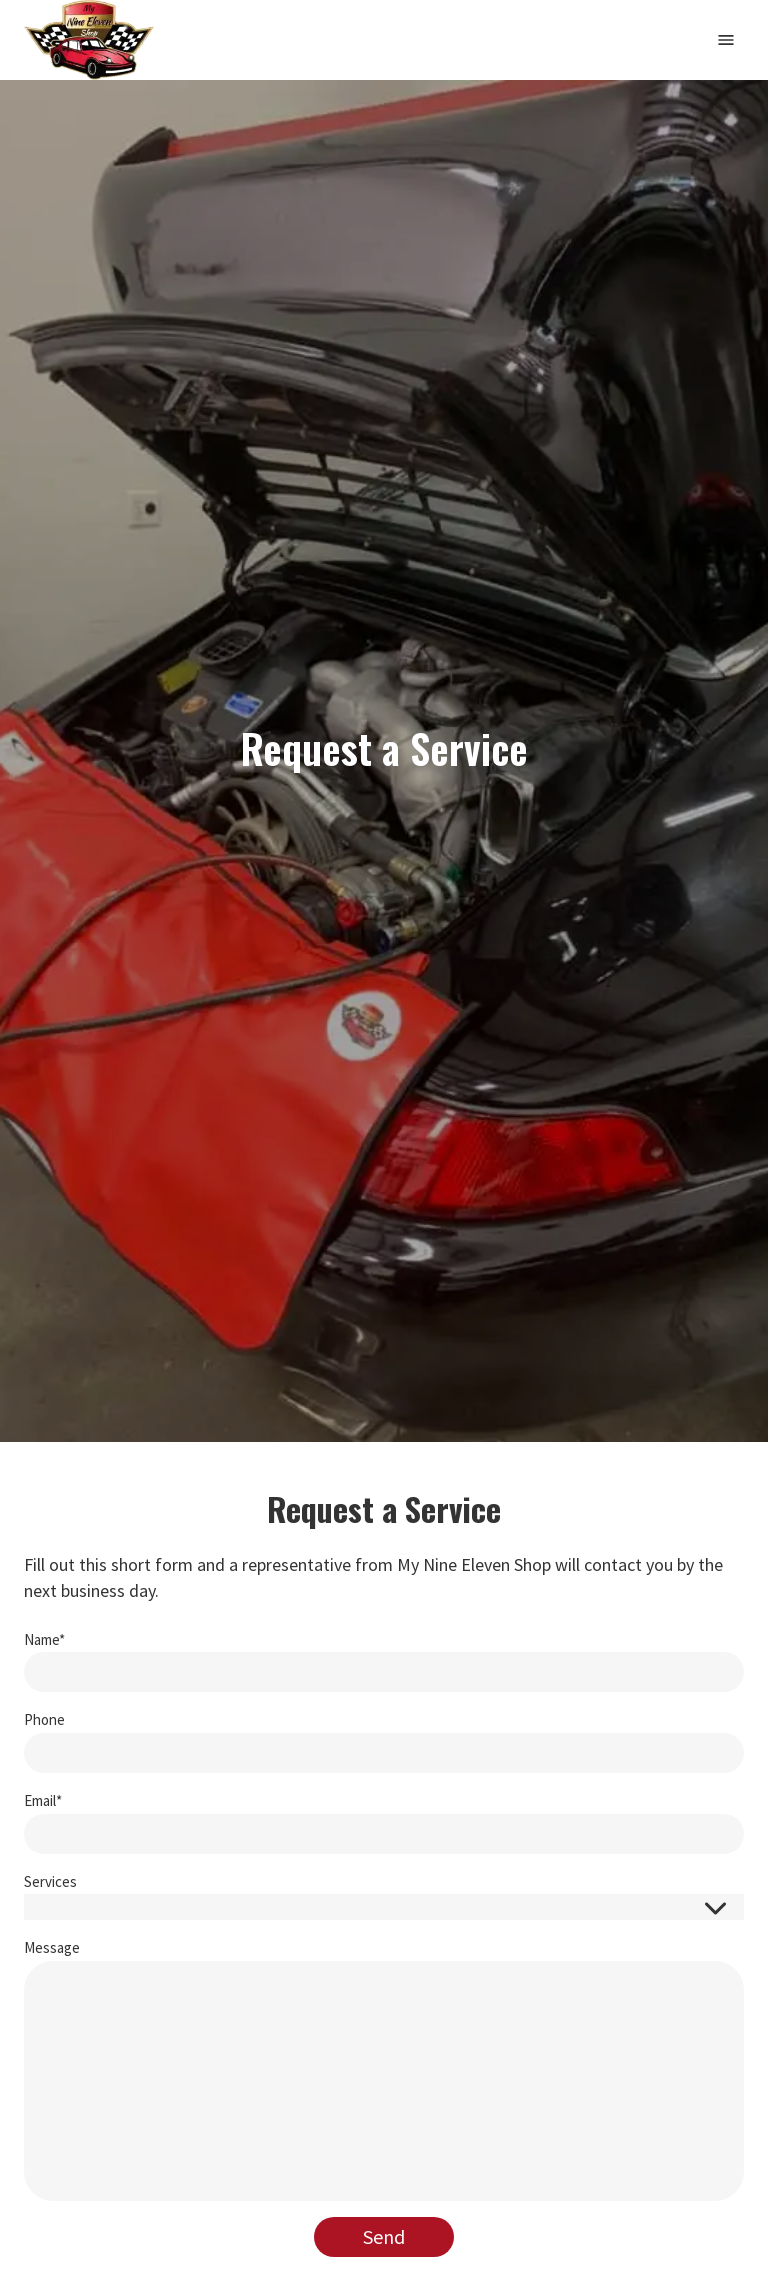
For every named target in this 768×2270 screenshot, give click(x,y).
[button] (384, 1907)
